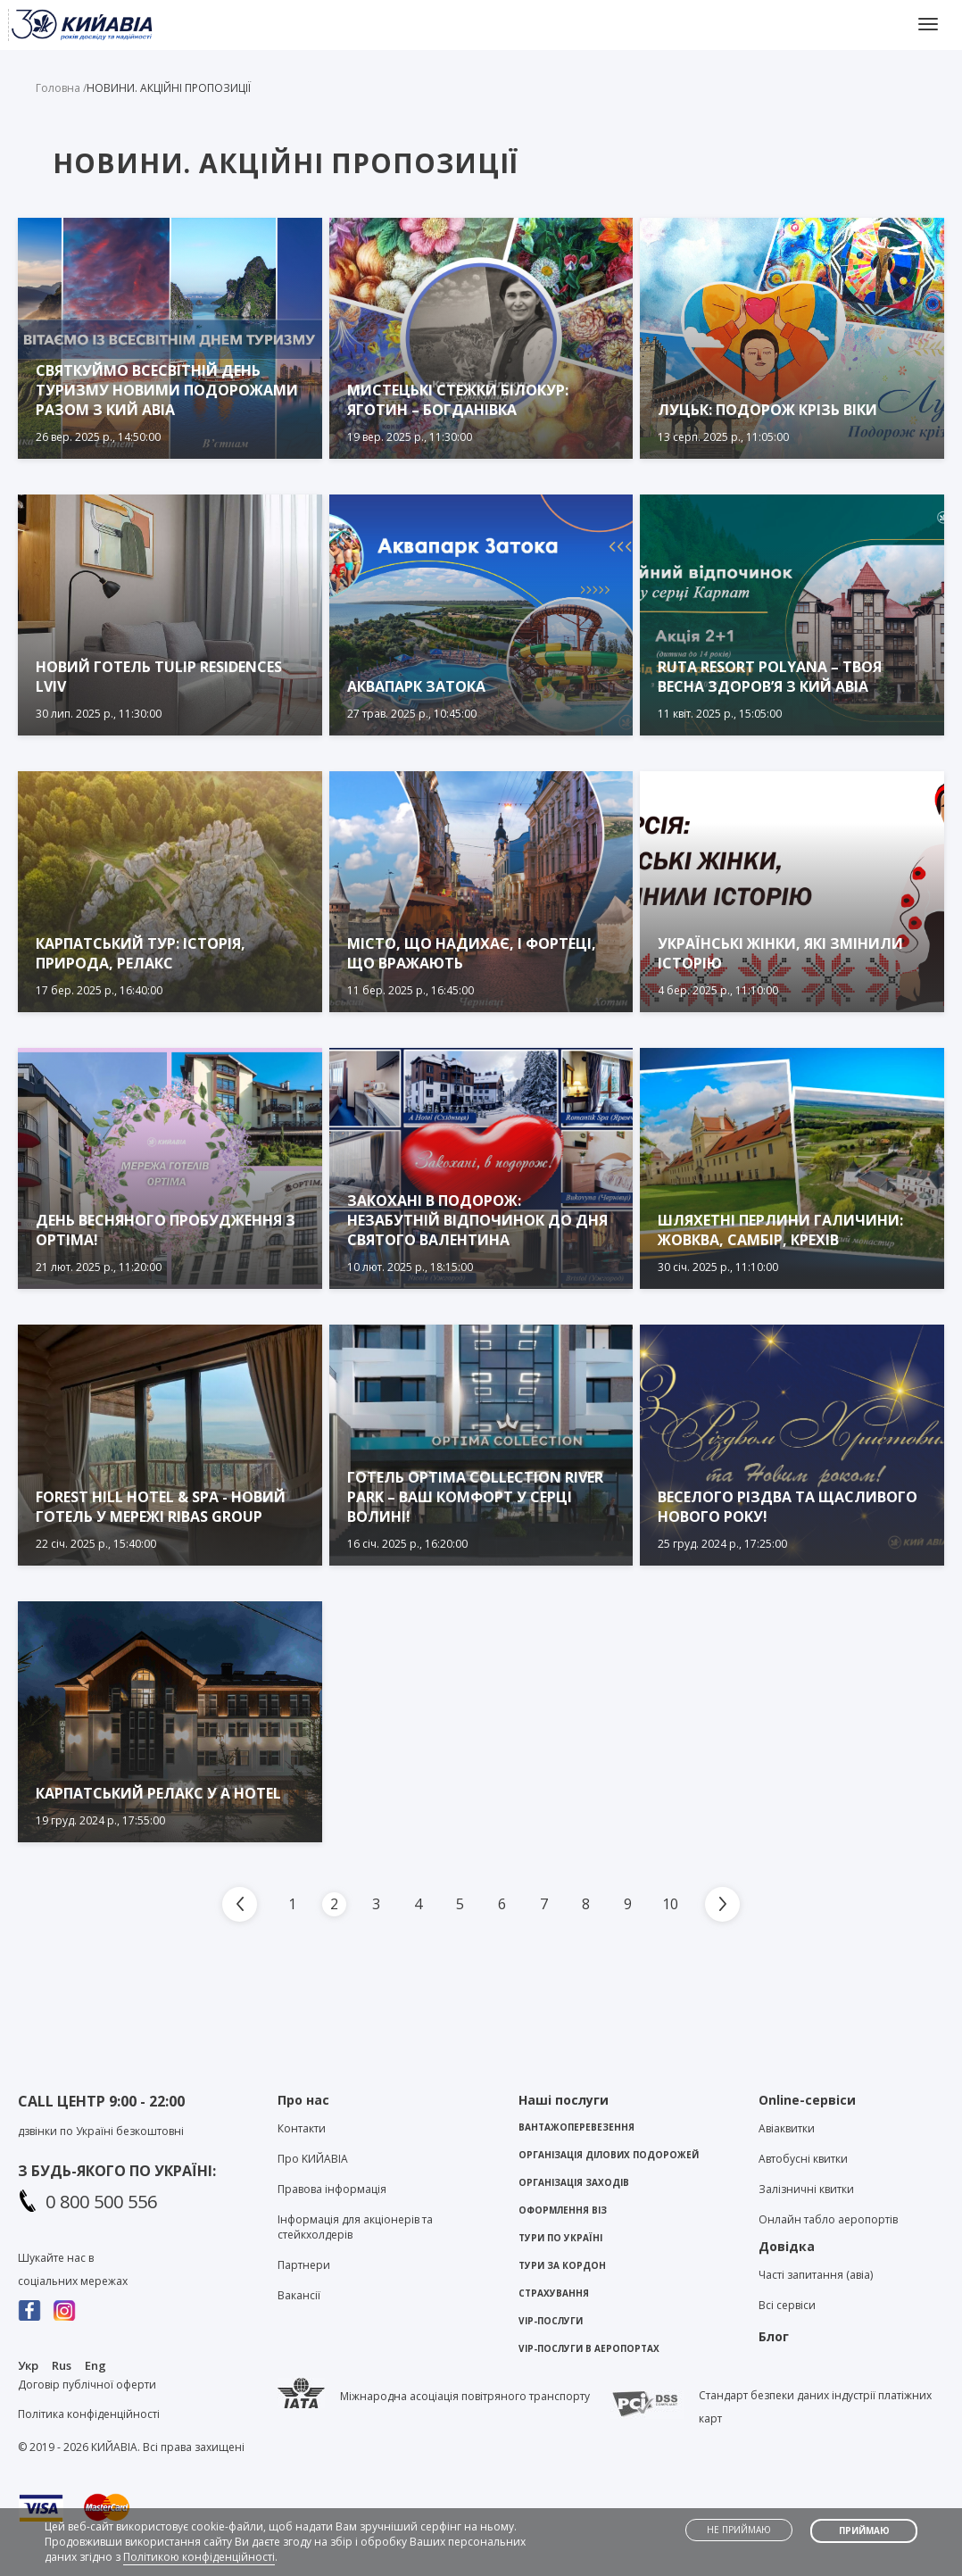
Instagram (65, 2310)
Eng (95, 2365)
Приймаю (864, 2530)
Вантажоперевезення (576, 2127)
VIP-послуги (550, 2320)
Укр (28, 2365)
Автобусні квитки (803, 2158)
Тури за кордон (562, 2265)
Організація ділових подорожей (608, 2154)
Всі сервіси (787, 2305)
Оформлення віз (562, 2210)
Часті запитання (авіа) (816, 2274)
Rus (61, 2365)
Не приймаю (739, 2529)
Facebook (30, 2310)
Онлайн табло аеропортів (828, 2219)
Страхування (553, 2293)
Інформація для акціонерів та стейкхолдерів (355, 2227)
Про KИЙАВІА (313, 2158)
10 (670, 1904)
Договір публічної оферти (87, 2384)
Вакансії (299, 2295)
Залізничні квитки (806, 2189)
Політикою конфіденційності (199, 2556)
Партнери (304, 2265)
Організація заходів (573, 2182)
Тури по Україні (560, 2237)
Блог (774, 2336)
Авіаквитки (787, 2128)
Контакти (302, 2128)
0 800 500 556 (101, 2202)
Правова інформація (332, 2189)
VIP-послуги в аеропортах (588, 2348)
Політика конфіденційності (89, 2414)
